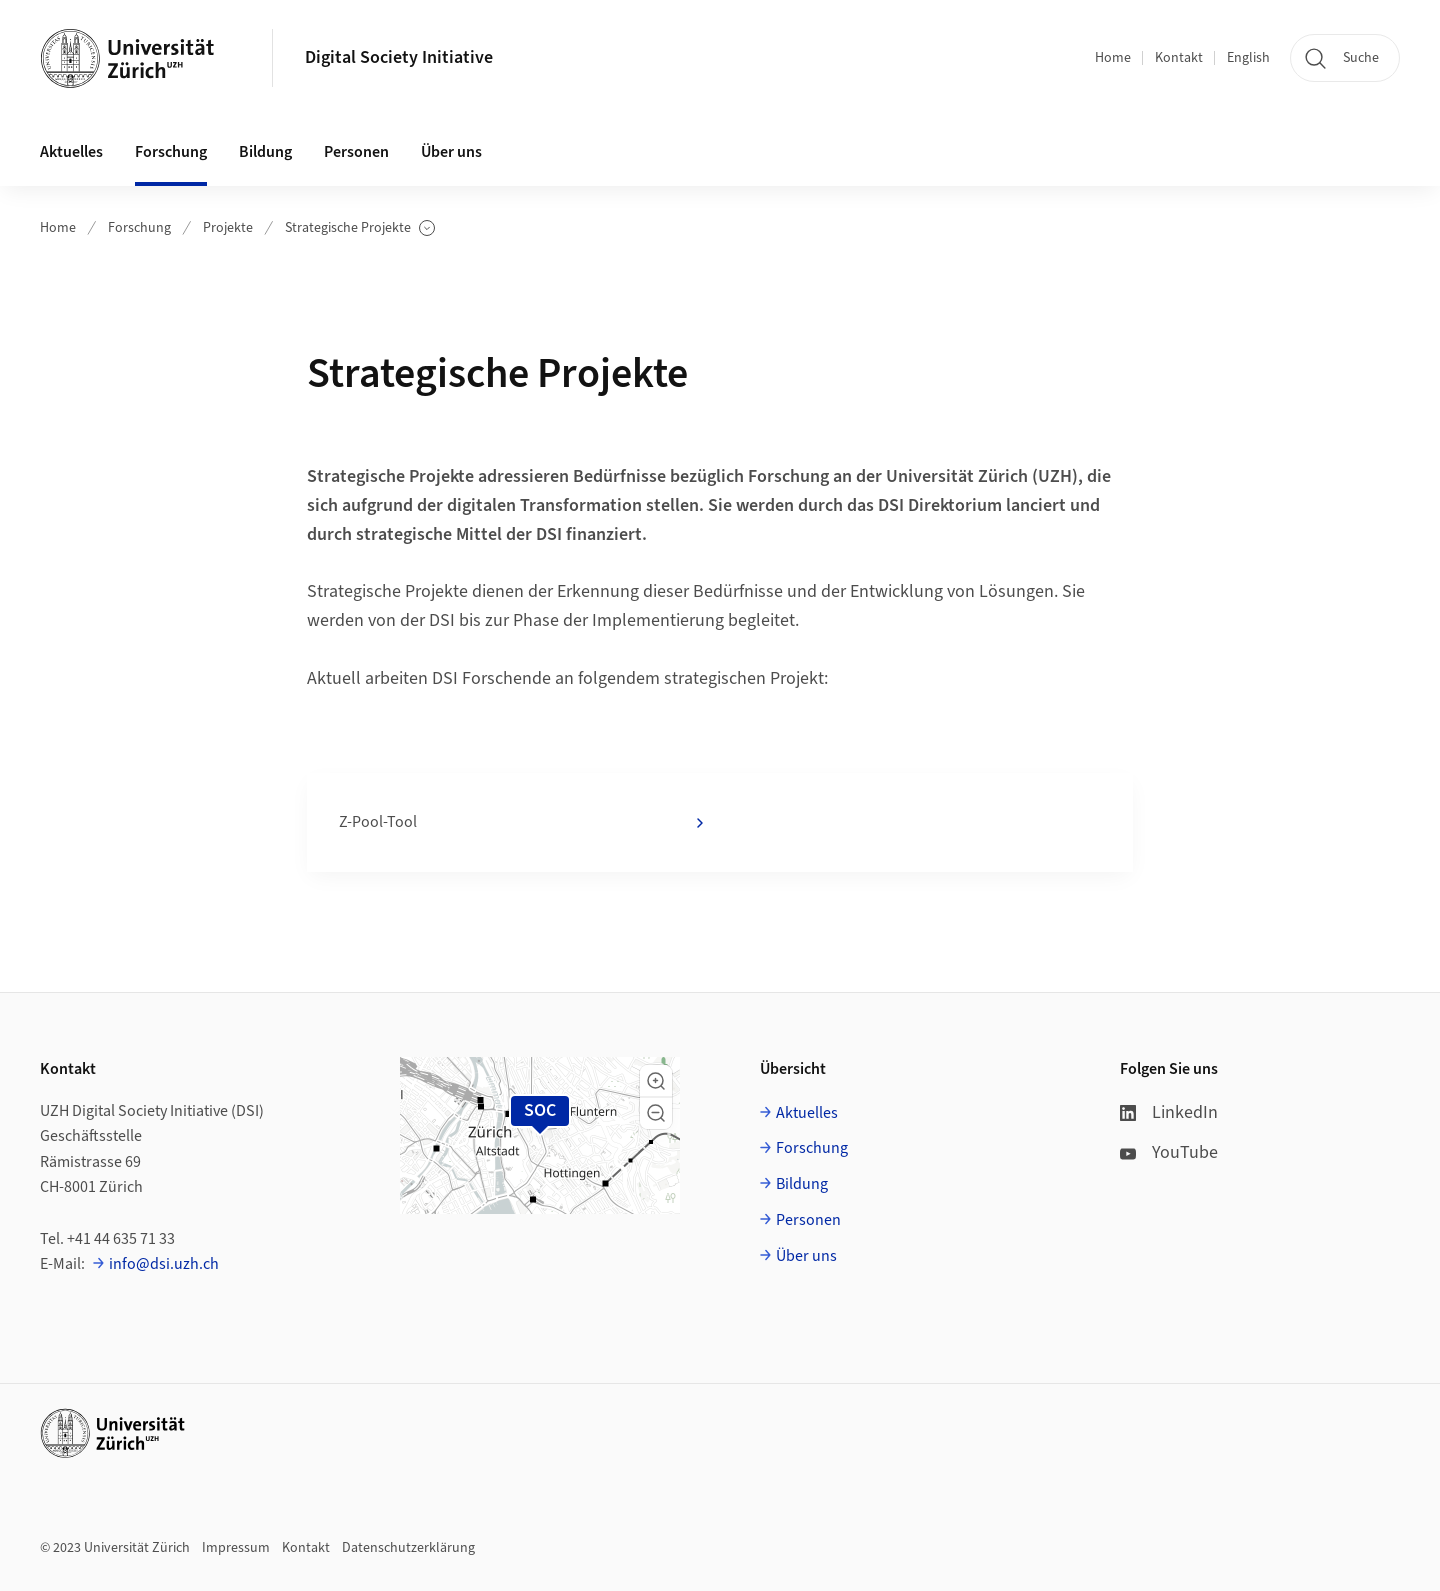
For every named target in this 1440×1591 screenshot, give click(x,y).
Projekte (228, 228)
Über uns (806, 1256)
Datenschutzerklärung (408, 1548)
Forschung (139, 228)
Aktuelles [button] (71, 152)
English (1248, 58)
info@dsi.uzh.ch (164, 1264)
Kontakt (1179, 58)
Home (1113, 58)
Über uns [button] (451, 152)
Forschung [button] (171, 152)
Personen (808, 1220)
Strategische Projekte (360, 228)
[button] (656, 1081)
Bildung (802, 1184)
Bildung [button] (265, 152)
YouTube (1169, 1152)
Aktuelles (807, 1113)
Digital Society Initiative (399, 57)
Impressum (236, 1548)
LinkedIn (1169, 1112)
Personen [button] (356, 152)
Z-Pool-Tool (523, 823)
